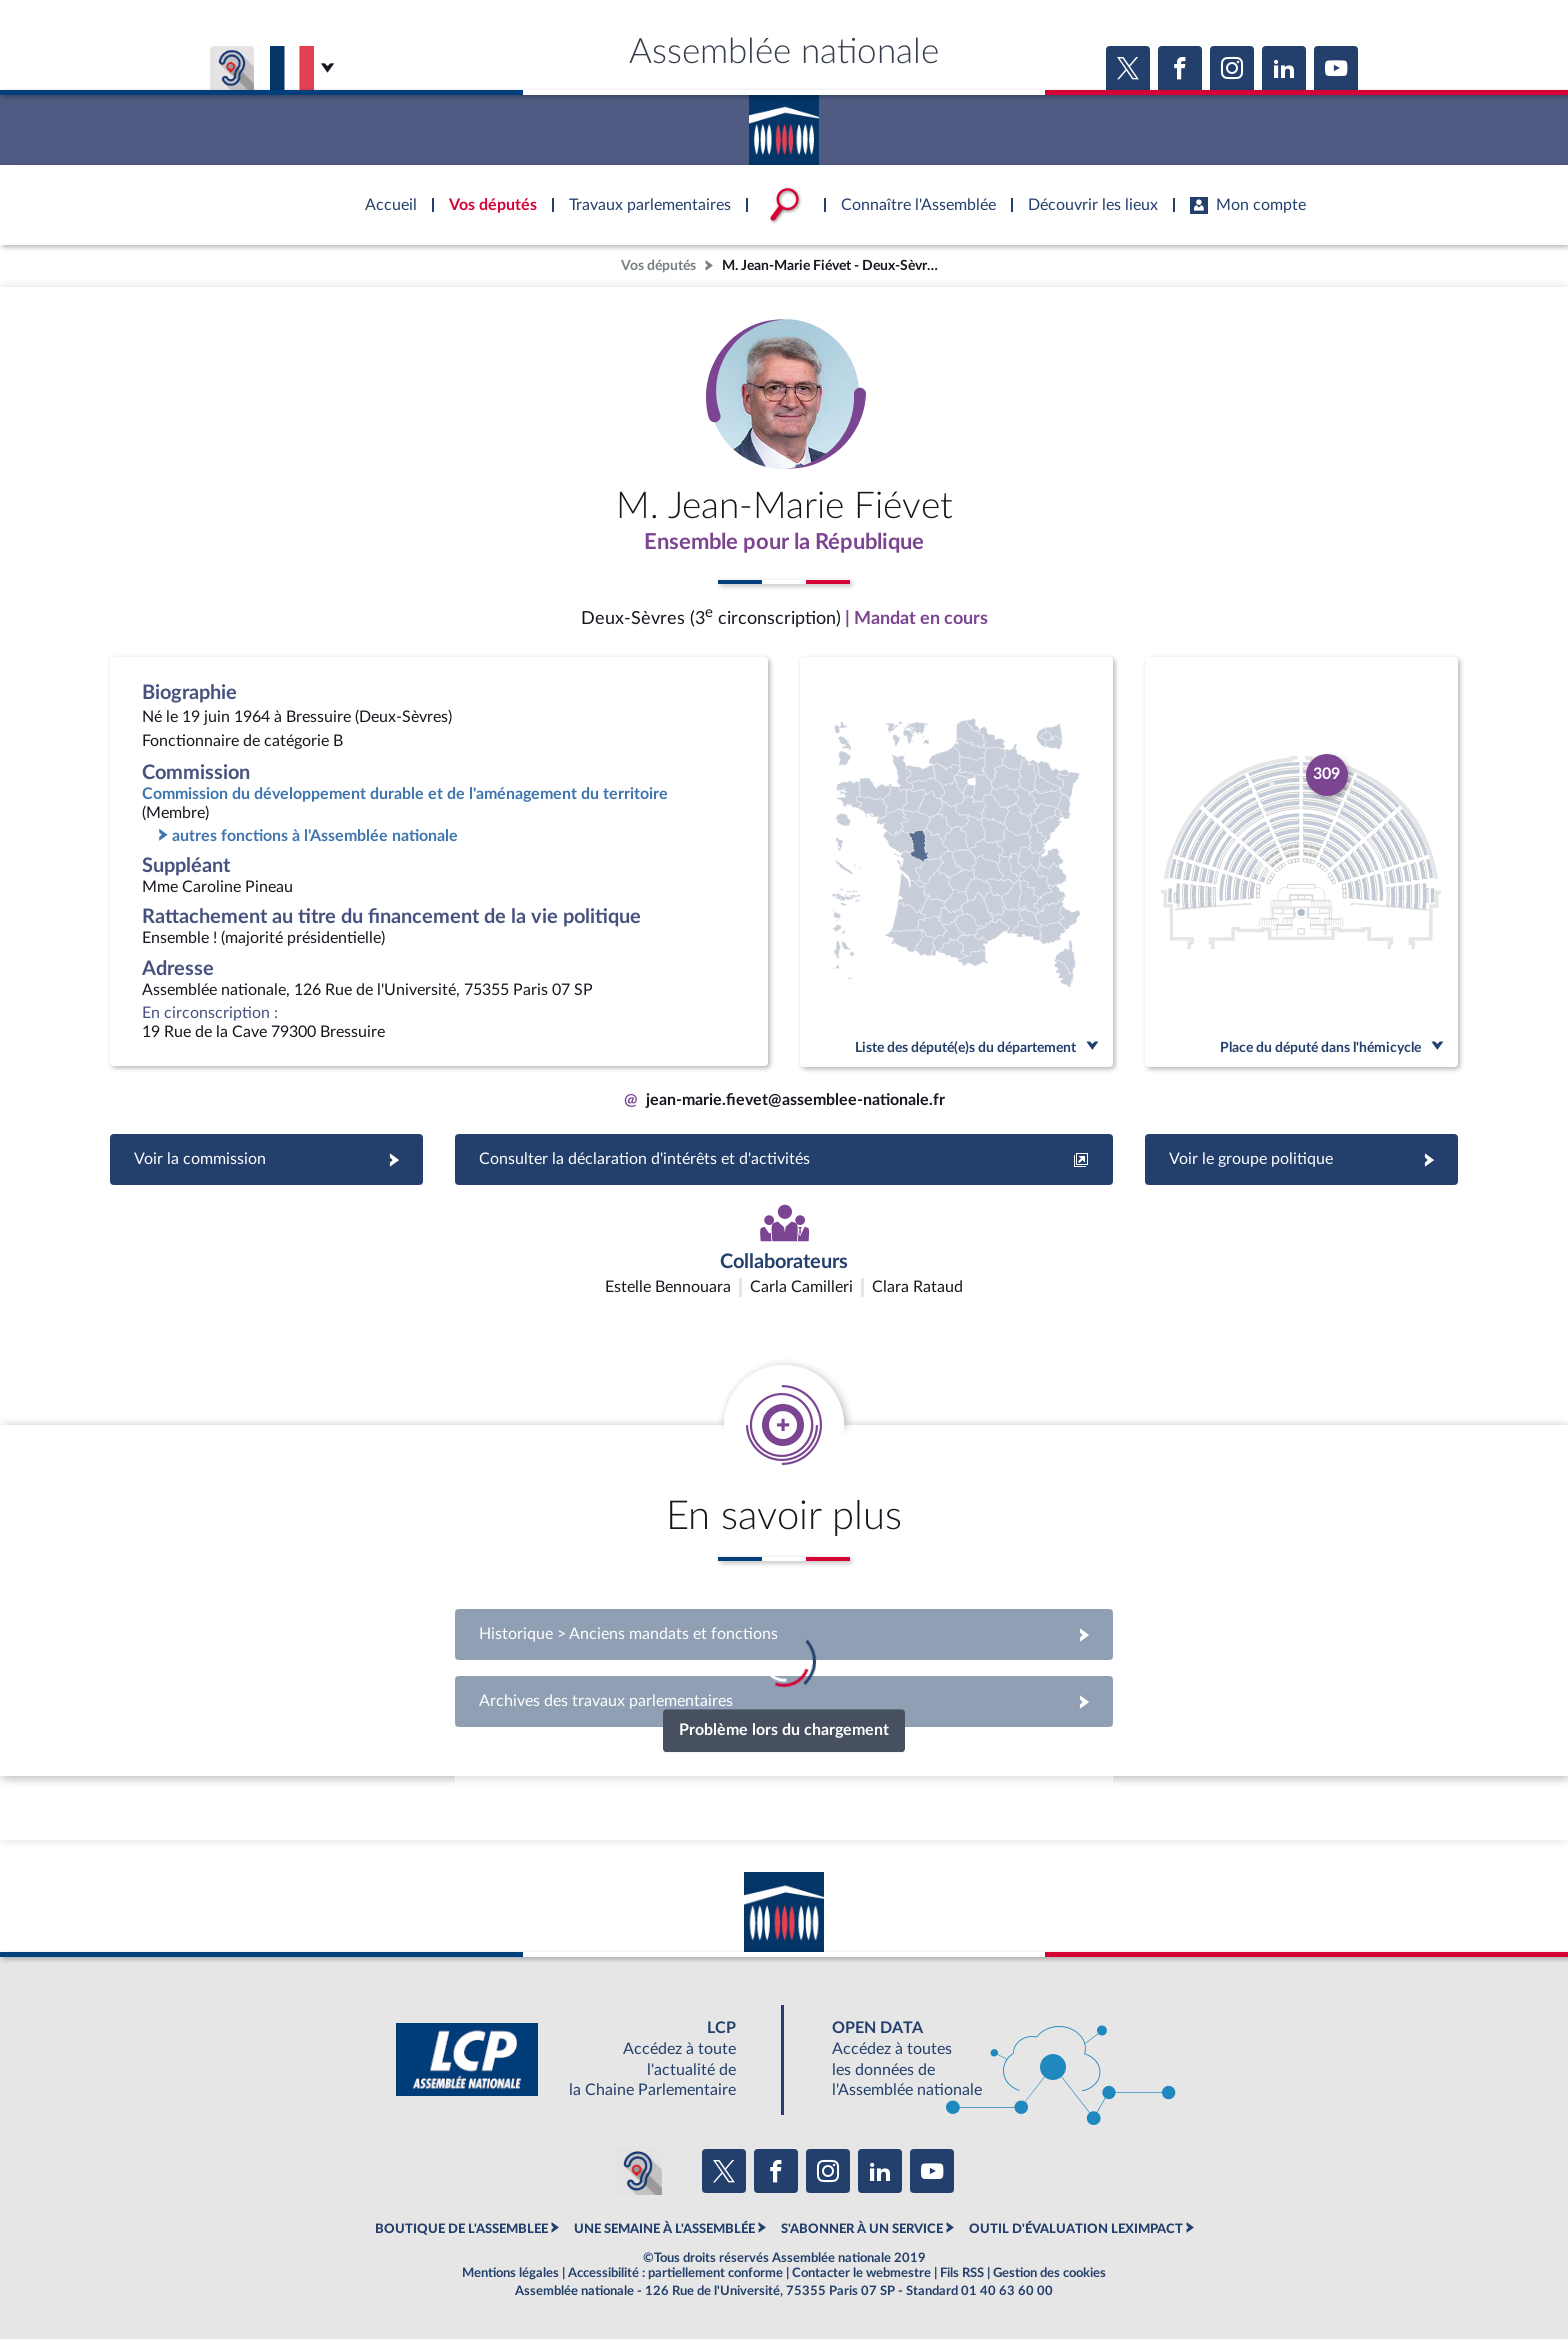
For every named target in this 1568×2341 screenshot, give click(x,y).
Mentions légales (510, 2275)
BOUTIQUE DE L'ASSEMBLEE (461, 2231)
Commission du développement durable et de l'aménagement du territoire (405, 796)
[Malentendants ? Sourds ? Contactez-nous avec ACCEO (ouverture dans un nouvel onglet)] (638, 2173)
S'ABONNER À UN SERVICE (862, 2231)
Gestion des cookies (1049, 2275)
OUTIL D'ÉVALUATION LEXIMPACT (1076, 2231)
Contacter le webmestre (861, 2275)
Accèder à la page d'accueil (784, 123)
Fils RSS (962, 2275)
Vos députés (658, 265)
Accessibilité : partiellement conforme (675, 2275)
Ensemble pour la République (784, 543)
